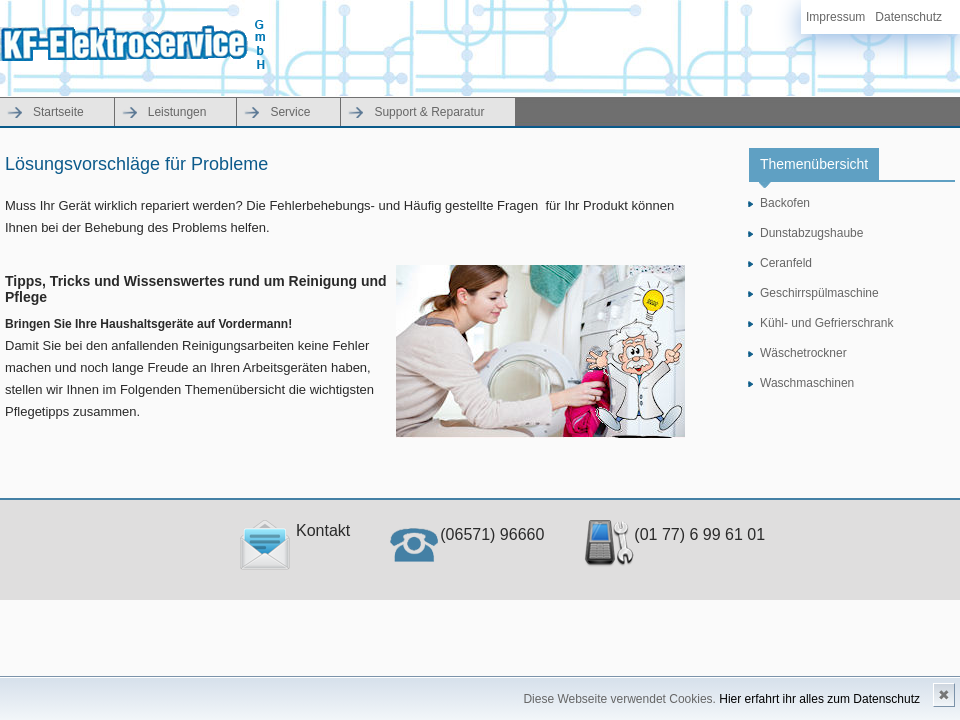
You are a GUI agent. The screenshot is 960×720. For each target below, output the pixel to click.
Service (290, 112)
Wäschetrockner (803, 353)
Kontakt (295, 530)
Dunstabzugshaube (811, 233)
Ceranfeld (786, 263)
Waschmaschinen (807, 383)
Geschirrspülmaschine (819, 293)
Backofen (785, 203)
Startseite (58, 112)
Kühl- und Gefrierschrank (826, 323)
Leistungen (177, 112)
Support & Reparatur (429, 112)
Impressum (835, 17)
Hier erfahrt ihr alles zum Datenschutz (819, 699)
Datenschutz (908, 17)
